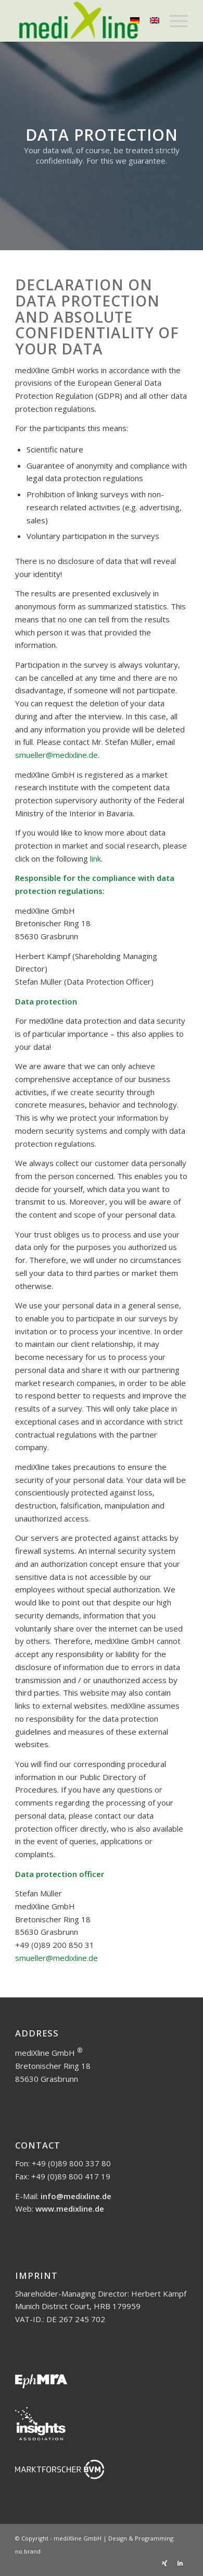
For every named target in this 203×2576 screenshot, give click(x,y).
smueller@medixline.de (56, 755)
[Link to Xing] (164, 2563)
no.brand (28, 2551)
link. (96, 858)
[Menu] (173, 21)
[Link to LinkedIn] (180, 2563)
